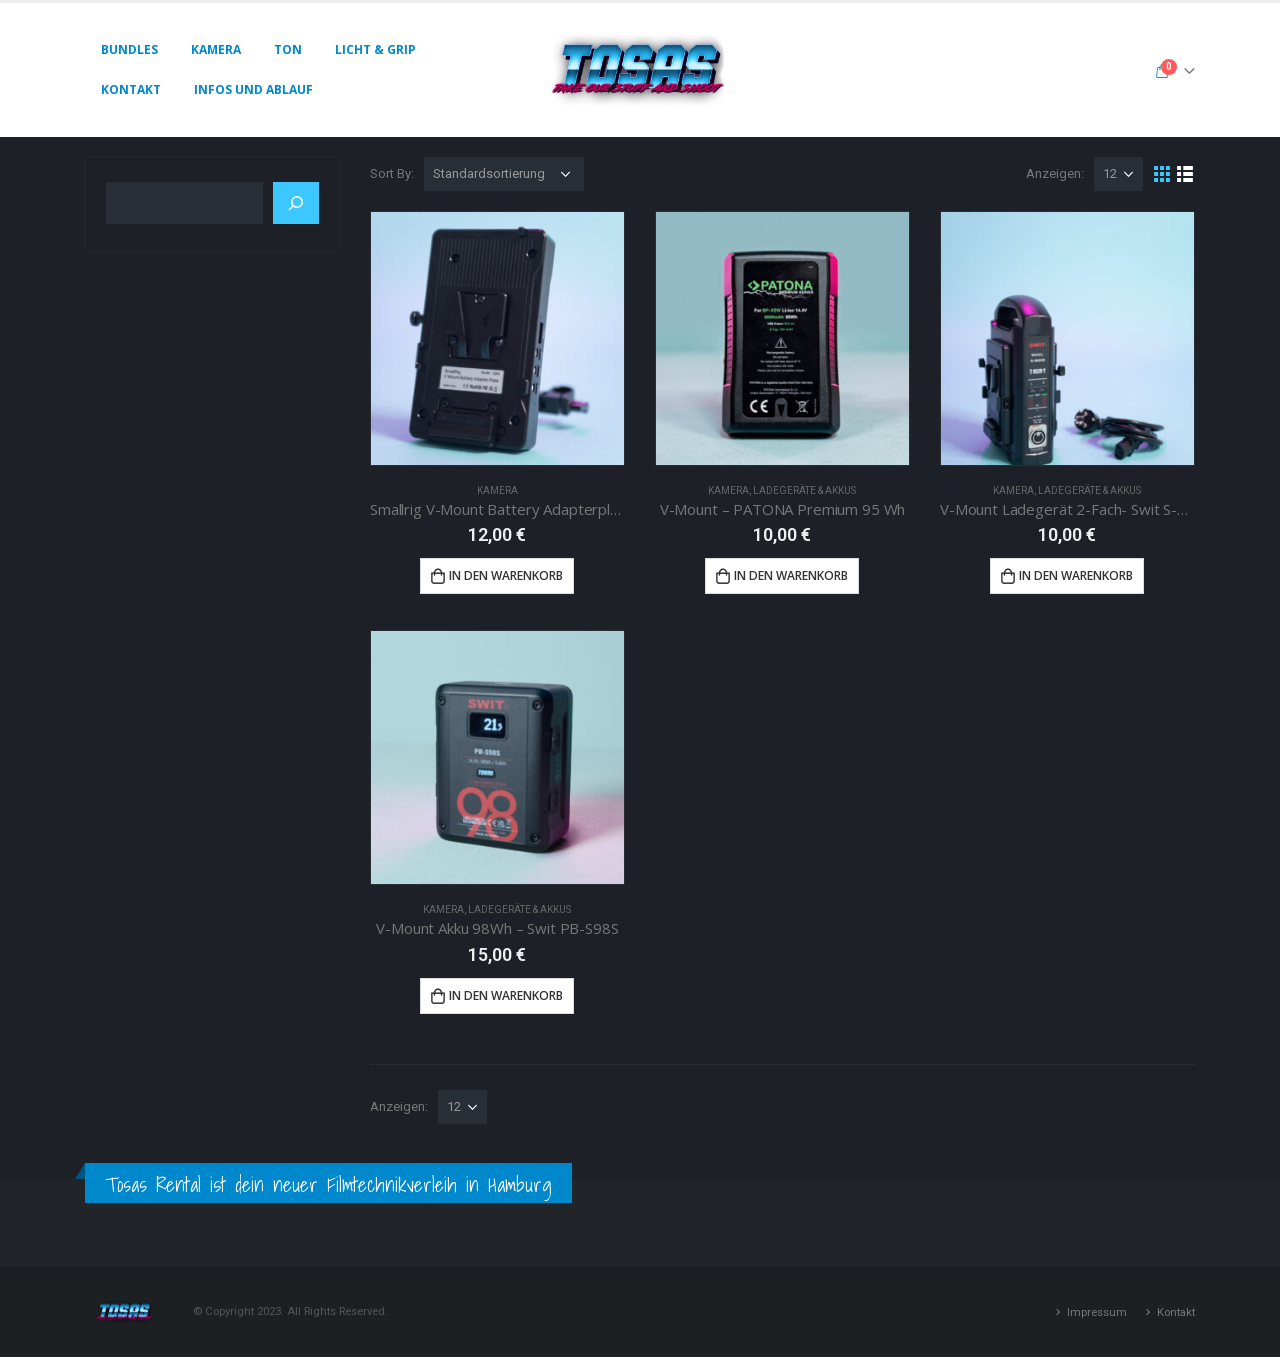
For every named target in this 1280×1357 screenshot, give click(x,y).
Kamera (216, 49)
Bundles (129, 49)
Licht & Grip (375, 49)
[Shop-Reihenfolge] (504, 174)
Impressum (1097, 1312)
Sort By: (392, 173)
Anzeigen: (1055, 173)
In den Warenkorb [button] (506, 575)
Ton (288, 49)
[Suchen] (296, 203)
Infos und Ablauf (253, 89)
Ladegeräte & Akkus (804, 490)
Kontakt (131, 89)
